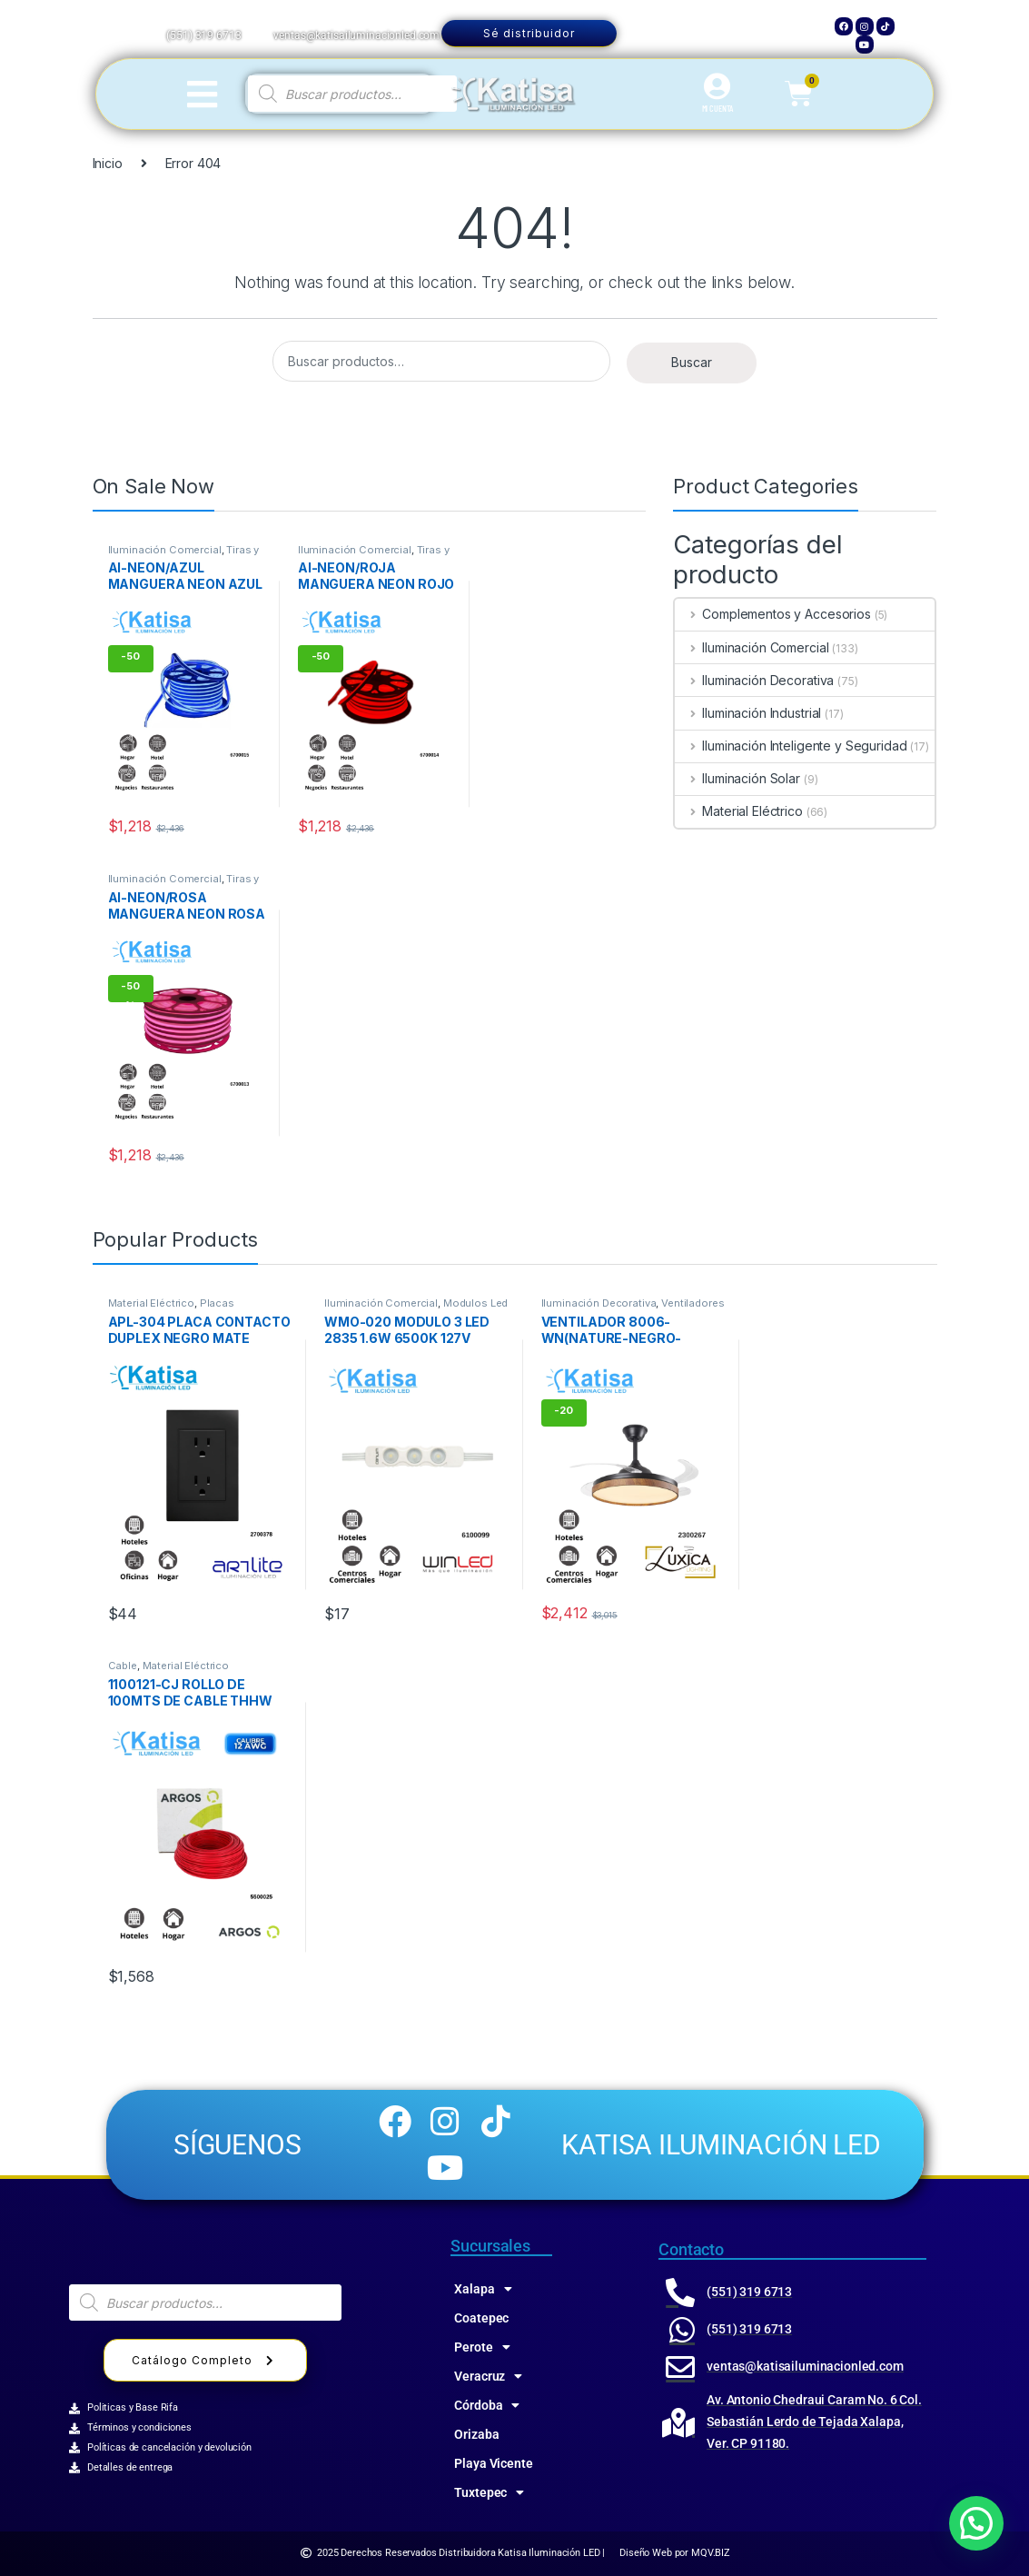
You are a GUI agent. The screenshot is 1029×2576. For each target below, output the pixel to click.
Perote (482, 2347)
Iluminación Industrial (748, 713)
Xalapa (482, 2288)
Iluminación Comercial (165, 549)
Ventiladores (692, 1303)
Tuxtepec (489, 2492)
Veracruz (488, 2376)
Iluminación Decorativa (754, 680)
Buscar (691, 362)
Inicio (108, 163)
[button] (976, 2523)
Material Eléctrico (738, 811)
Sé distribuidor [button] (529, 33)
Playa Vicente (493, 2463)
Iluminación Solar (737, 778)
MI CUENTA (718, 108)
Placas (217, 1303)
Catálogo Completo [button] (205, 2360)
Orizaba (476, 2434)
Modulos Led (475, 1303)
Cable (122, 1665)
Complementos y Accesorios (772, 614)
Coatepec (481, 2318)
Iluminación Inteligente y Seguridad (790, 745)
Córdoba (486, 2405)
